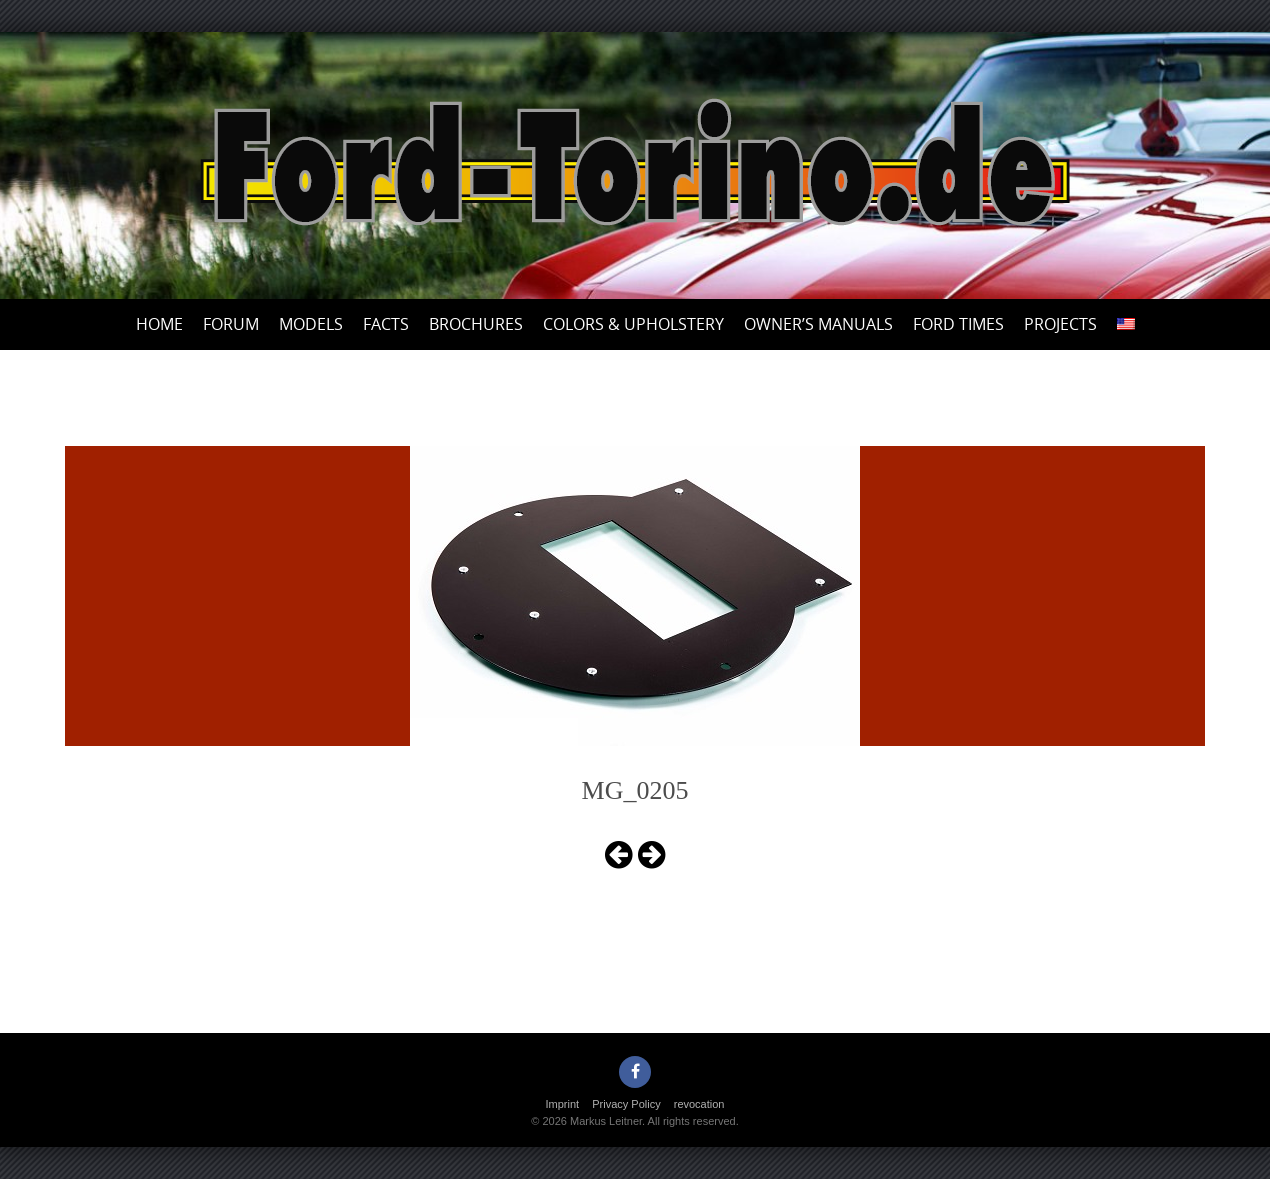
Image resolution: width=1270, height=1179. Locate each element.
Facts (386, 324)
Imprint (563, 1104)
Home (159, 324)
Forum (231, 324)
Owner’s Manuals (818, 324)
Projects (1060, 324)
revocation (699, 1104)
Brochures (476, 324)
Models (311, 324)
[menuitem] (1126, 324)
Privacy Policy (626, 1104)
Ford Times (958, 324)
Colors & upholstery (633, 324)
